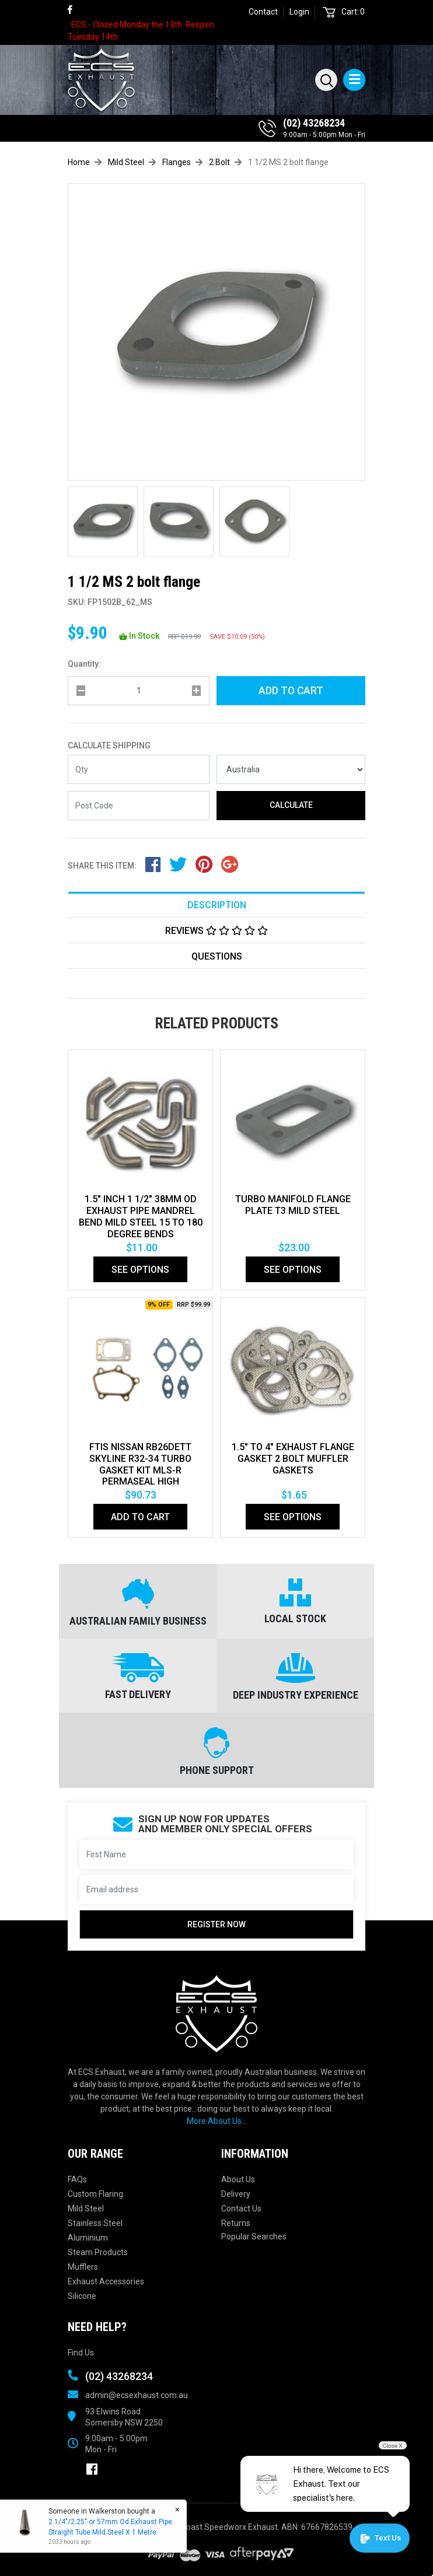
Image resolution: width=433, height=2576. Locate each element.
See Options (140, 1269)
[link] (75, 10)
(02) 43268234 (314, 123)
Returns (235, 2223)
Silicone (82, 2296)
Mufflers (83, 2267)
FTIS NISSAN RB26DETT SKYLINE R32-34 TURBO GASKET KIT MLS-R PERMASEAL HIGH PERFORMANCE (140, 1470)
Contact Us (241, 2208)
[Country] (290, 769)
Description (216, 905)
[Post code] (138, 805)
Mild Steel (86, 2208)
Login (299, 11)
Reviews (216, 930)
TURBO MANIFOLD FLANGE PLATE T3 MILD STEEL (293, 1205)
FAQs (77, 2179)
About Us (238, 2179)
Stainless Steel (95, 2223)
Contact (263, 11)
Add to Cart (291, 690)
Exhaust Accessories (106, 2281)
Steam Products (98, 2252)
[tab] (216, 904)
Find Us (81, 2352)
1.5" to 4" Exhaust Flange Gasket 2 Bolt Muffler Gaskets (293, 1458)
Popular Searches (254, 2236)
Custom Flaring (95, 2194)
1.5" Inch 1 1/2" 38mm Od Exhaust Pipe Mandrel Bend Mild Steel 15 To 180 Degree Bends (140, 1217)
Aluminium (88, 2237)
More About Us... (217, 2121)
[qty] (138, 690)
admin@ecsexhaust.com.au (136, 2395)
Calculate (291, 805)
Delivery (235, 2194)
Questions (216, 956)
